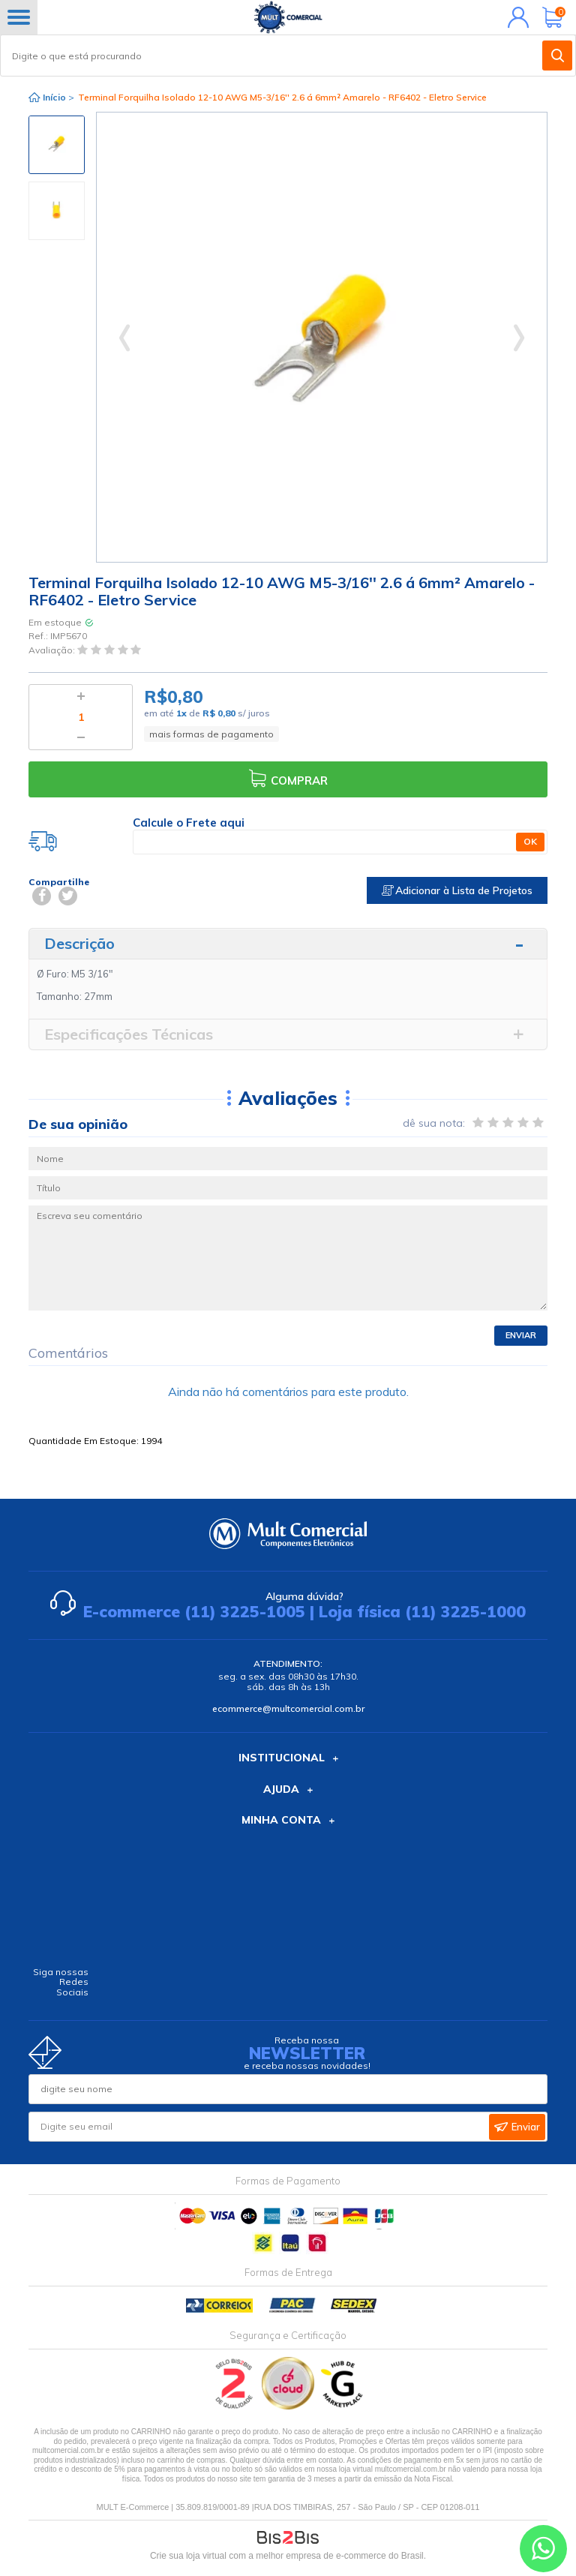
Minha (515, 17)
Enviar (521, 1335)
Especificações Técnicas (128, 1034)
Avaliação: (52, 650)
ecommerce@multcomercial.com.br (288, 1708)
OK (530, 841)
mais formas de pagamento (211, 734)
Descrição (79, 943)
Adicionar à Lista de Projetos (457, 890)
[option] (56, 145)
